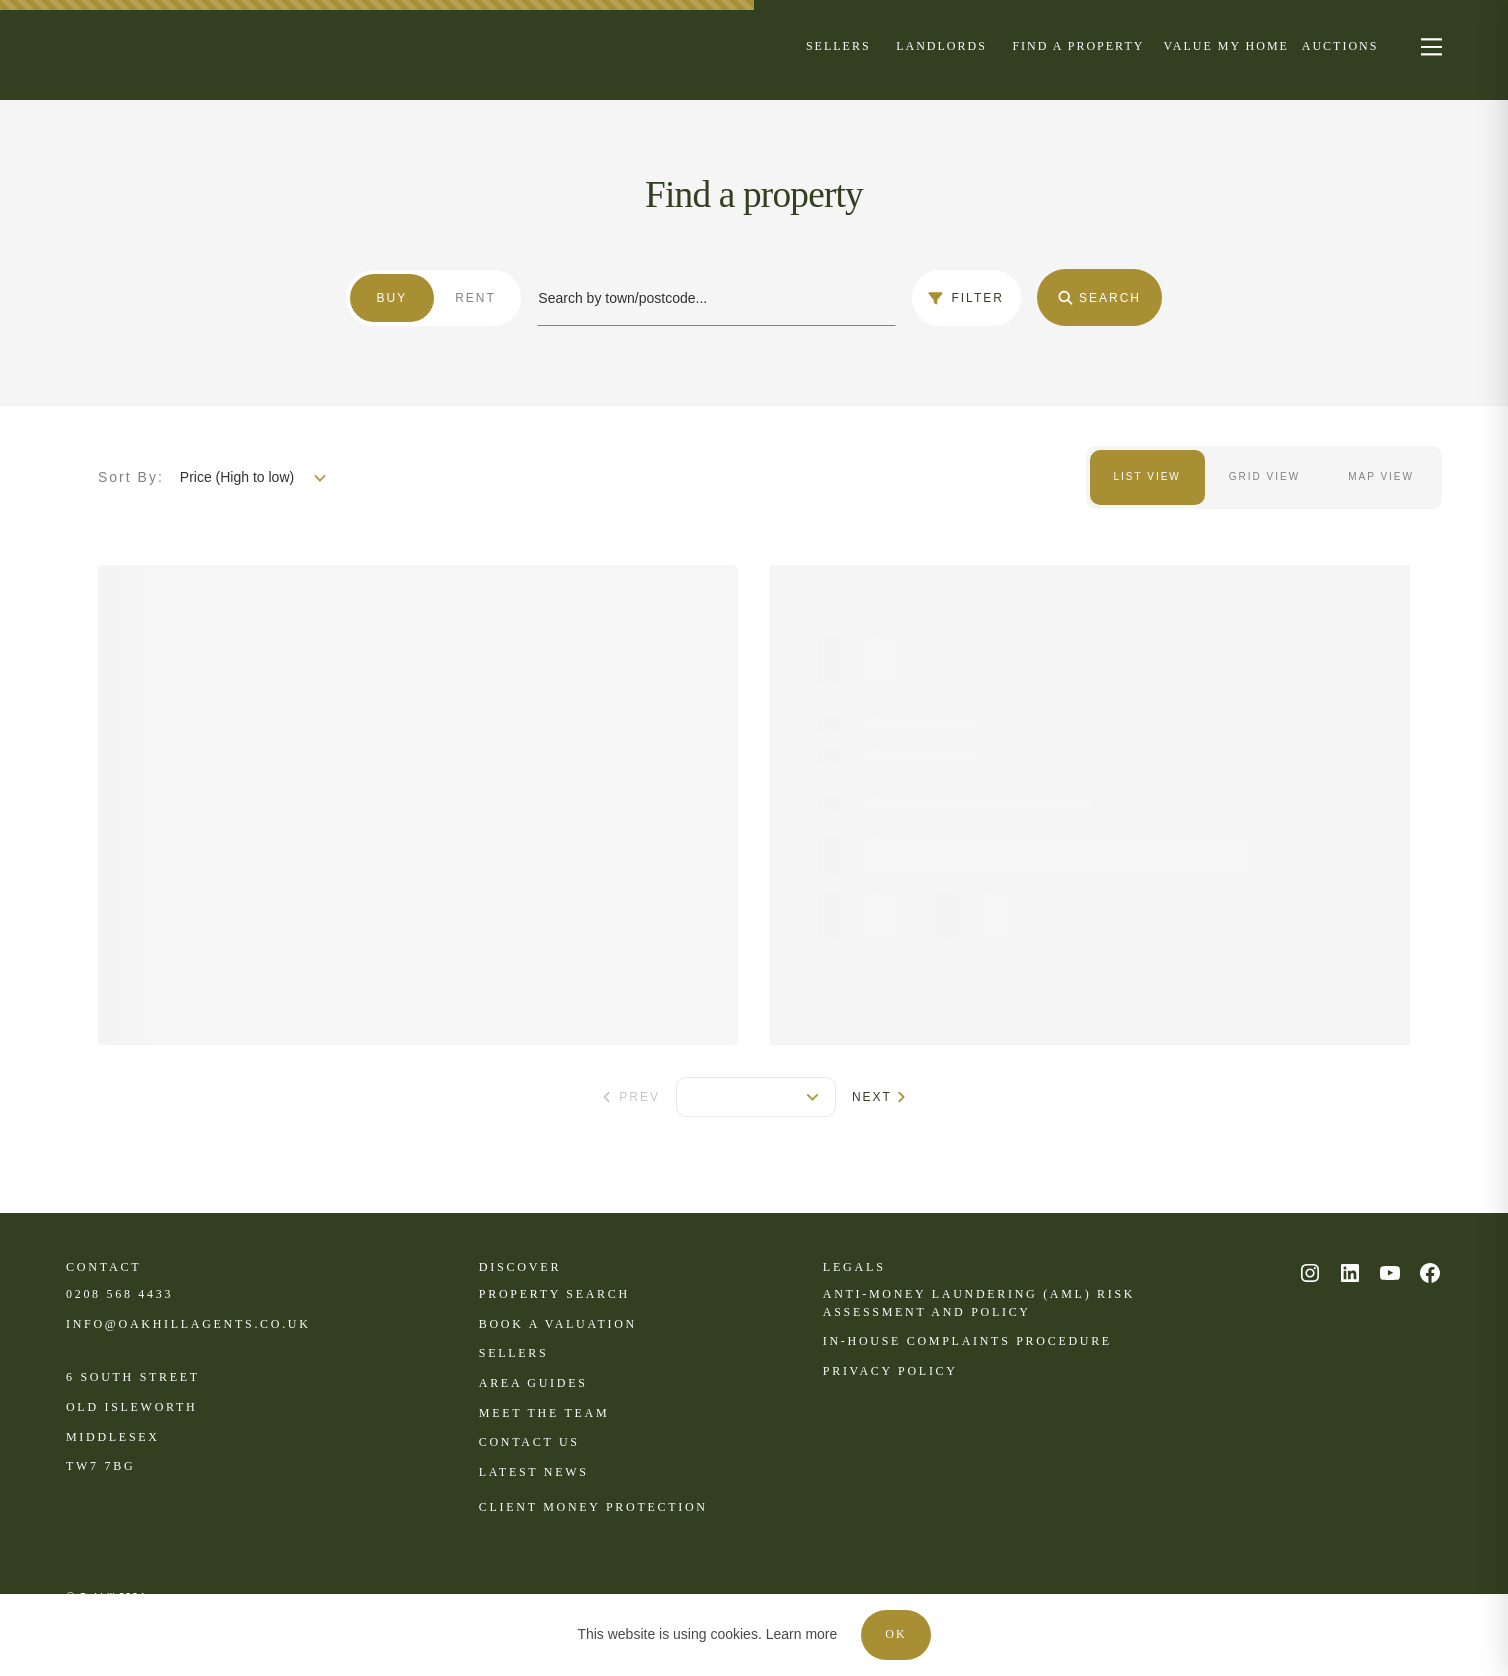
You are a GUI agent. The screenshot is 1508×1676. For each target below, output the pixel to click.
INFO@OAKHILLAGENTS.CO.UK (188, 1324)
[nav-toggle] (1428, 45)
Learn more (802, 1634)
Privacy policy (890, 1371)
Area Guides (533, 1383)
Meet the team (544, 1413)
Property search (554, 1294)
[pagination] (756, 1097)
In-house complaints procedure (967, 1341)
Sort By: (131, 477)
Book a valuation (558, 1324)
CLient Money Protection (593, 1507)
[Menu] (838, 45)
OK (895, 1634)
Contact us (529, 1442)
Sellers (514, 1353)
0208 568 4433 (119, 1294)
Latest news (534, 1472)
